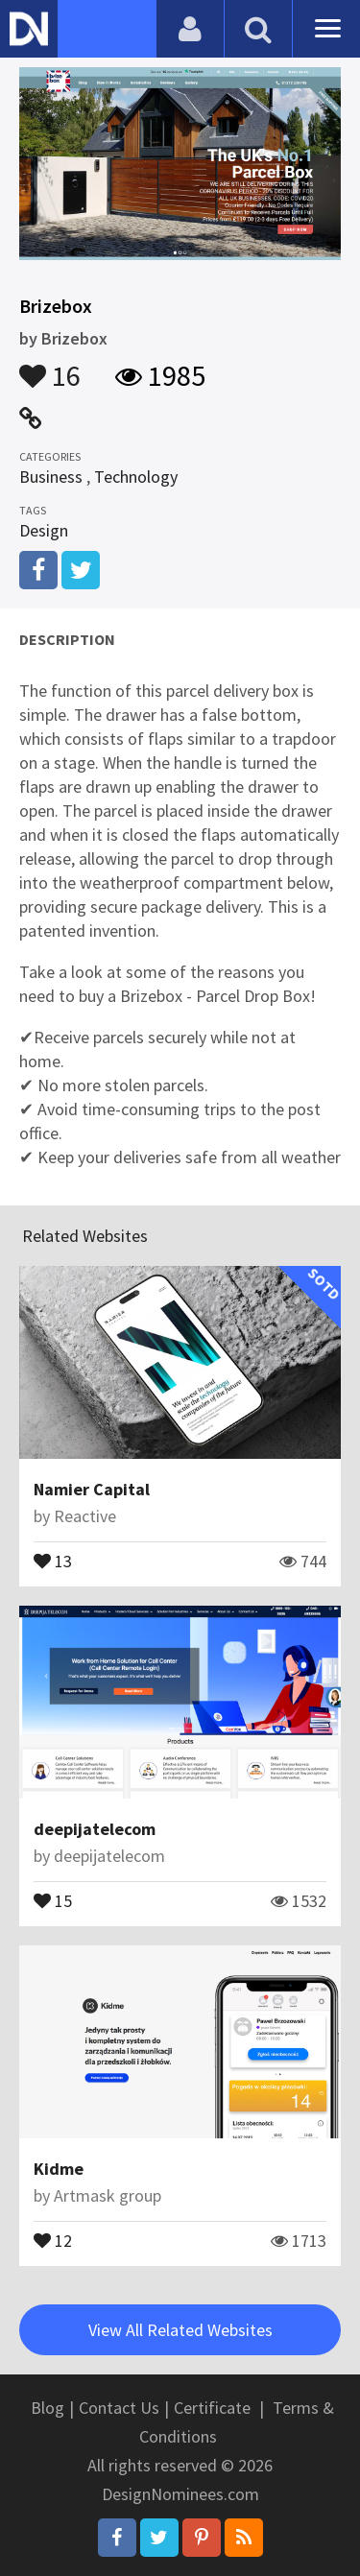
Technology (136, 476)
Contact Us (119, 2408)
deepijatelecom (95, 1829)
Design (43, 530)
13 (53, 1559)
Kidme (59, 2169)
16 (50, 366)
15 (53, 1899)
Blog (47, 2408)
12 (53, 2239)
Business (51, 476)
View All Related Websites (180, 2330)
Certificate (212, 2408)
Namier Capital (92, 1489)
